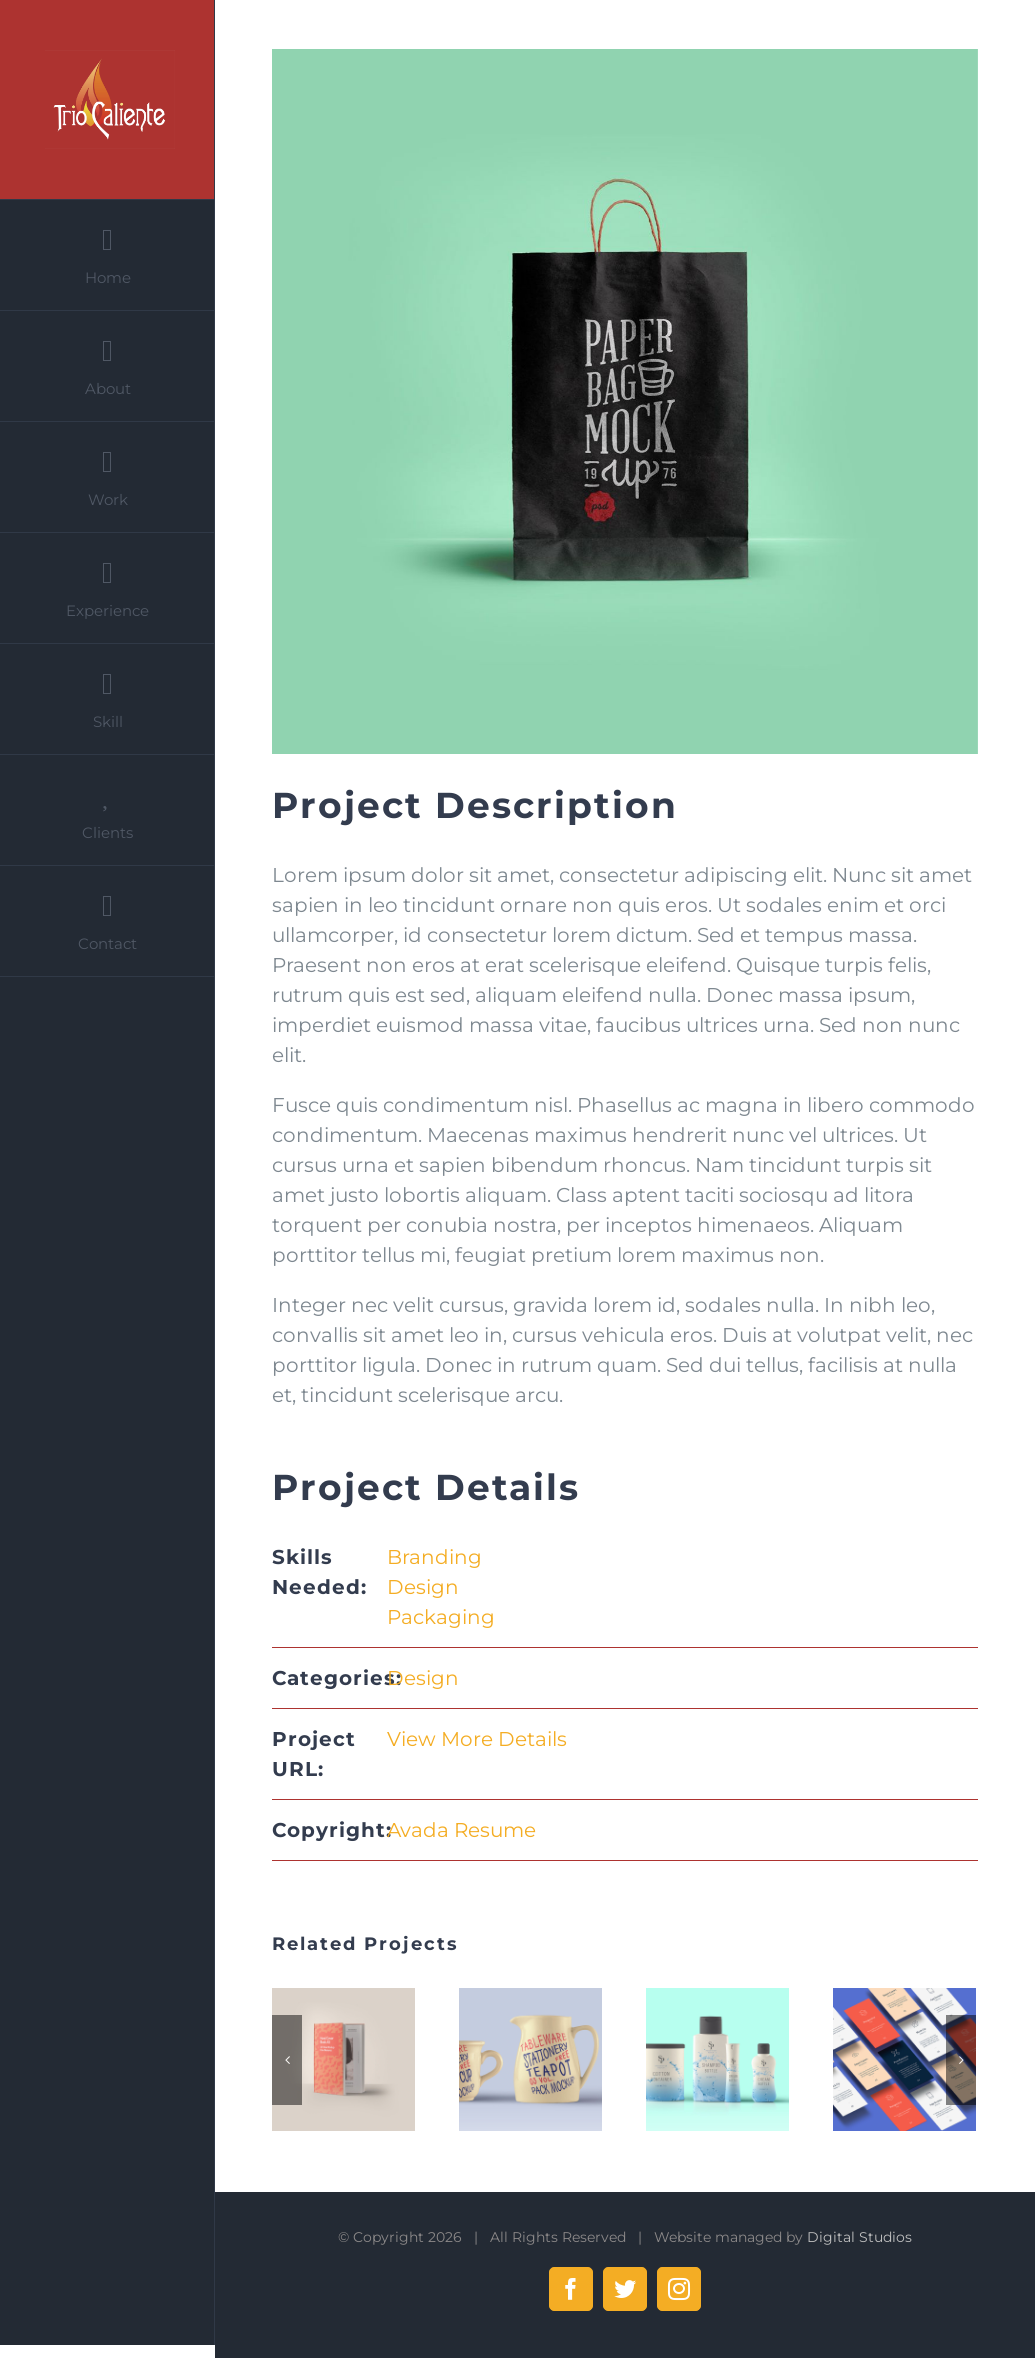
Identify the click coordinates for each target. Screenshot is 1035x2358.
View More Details (477, 1739)
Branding (434, 1557)
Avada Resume (461, 1830)
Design (423, 1587)
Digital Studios (859, 2237)
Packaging (441, 1617)
